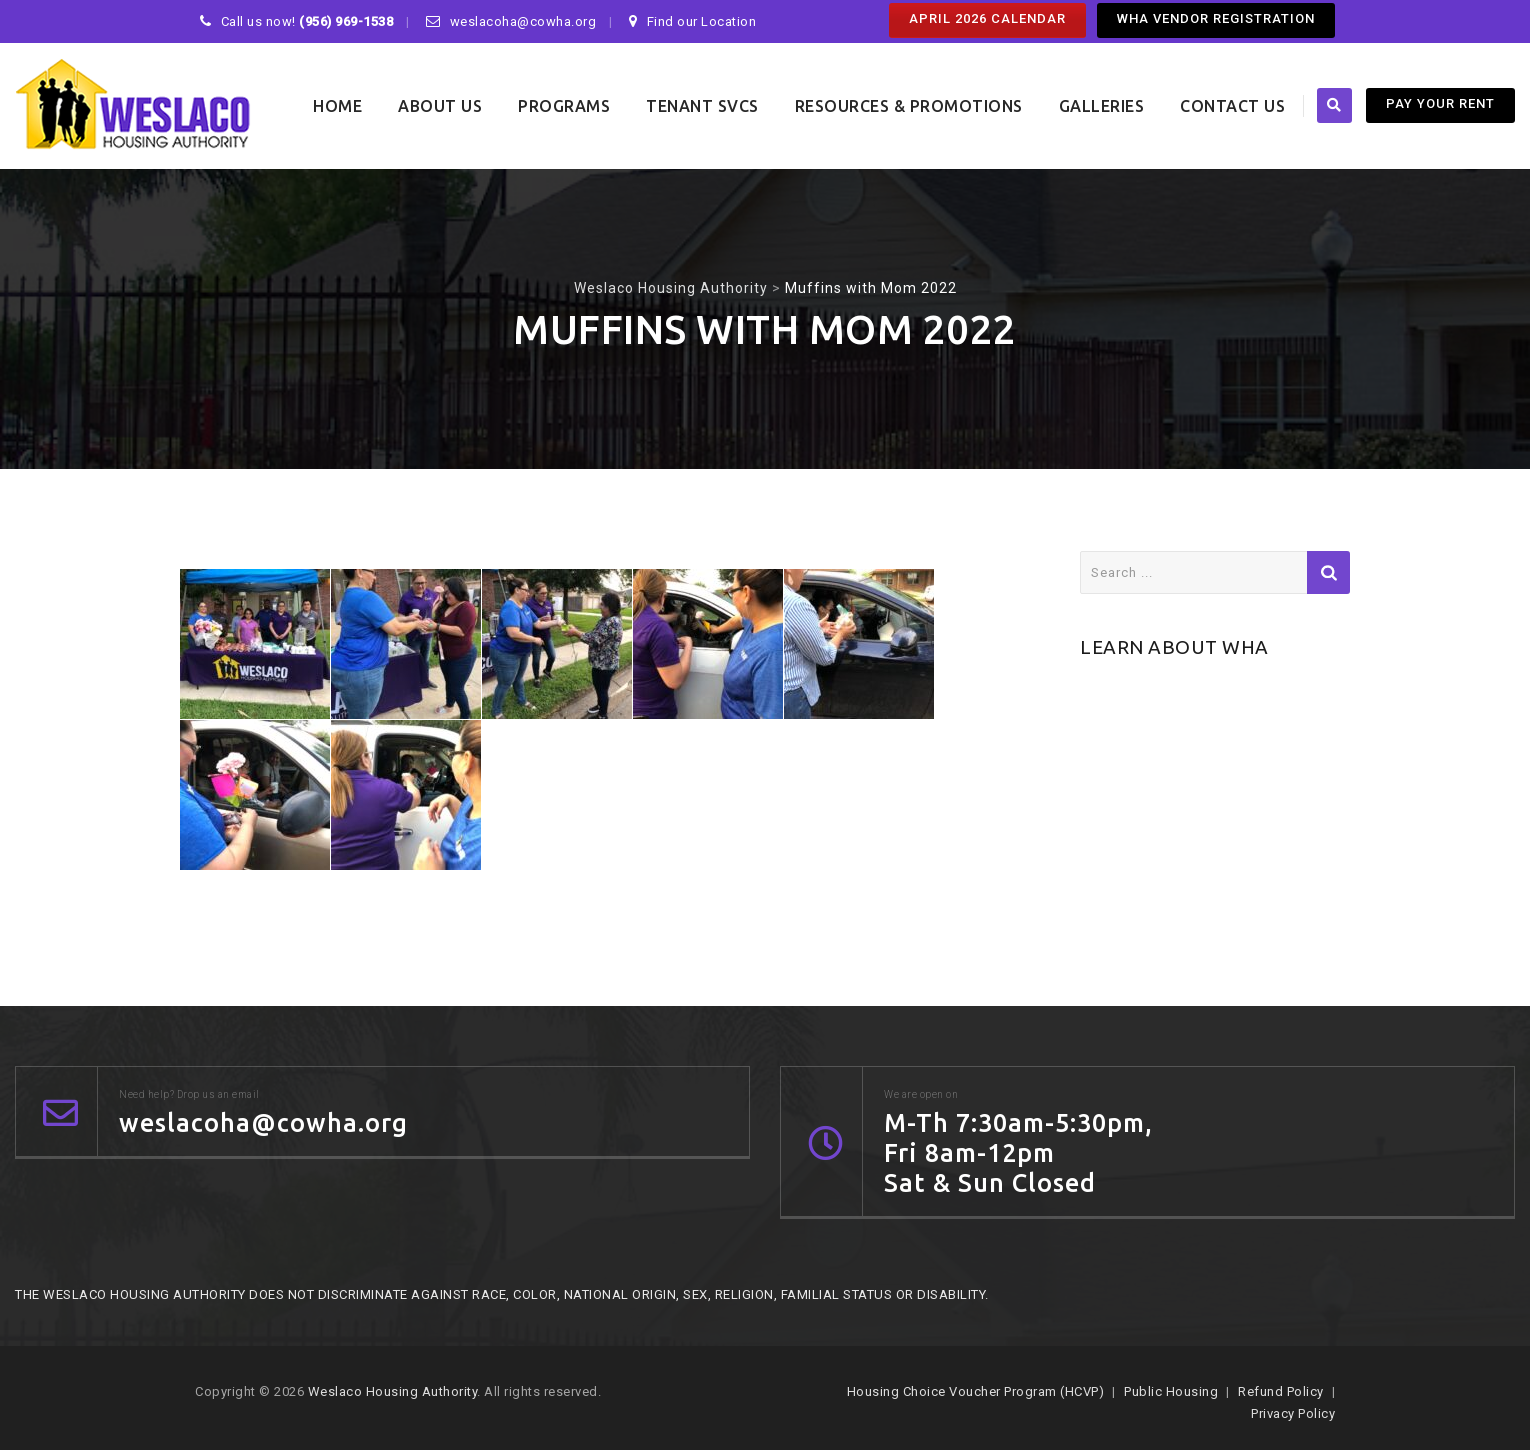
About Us (440, 106)
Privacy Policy (1293, 1413)
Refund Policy (1281, 1391)
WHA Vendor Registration (1216, 18)
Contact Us (1232, 106)
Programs (564, 106)
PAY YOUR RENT (1440, 103)
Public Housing (1171, 1391)
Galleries (1102, 106)
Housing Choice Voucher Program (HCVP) (976, 1391)
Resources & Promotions (909, 106)
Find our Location (702, 21)
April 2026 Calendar (987, 18)
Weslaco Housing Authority (393, 1391)
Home (337, 106)
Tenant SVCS (702, 106)
